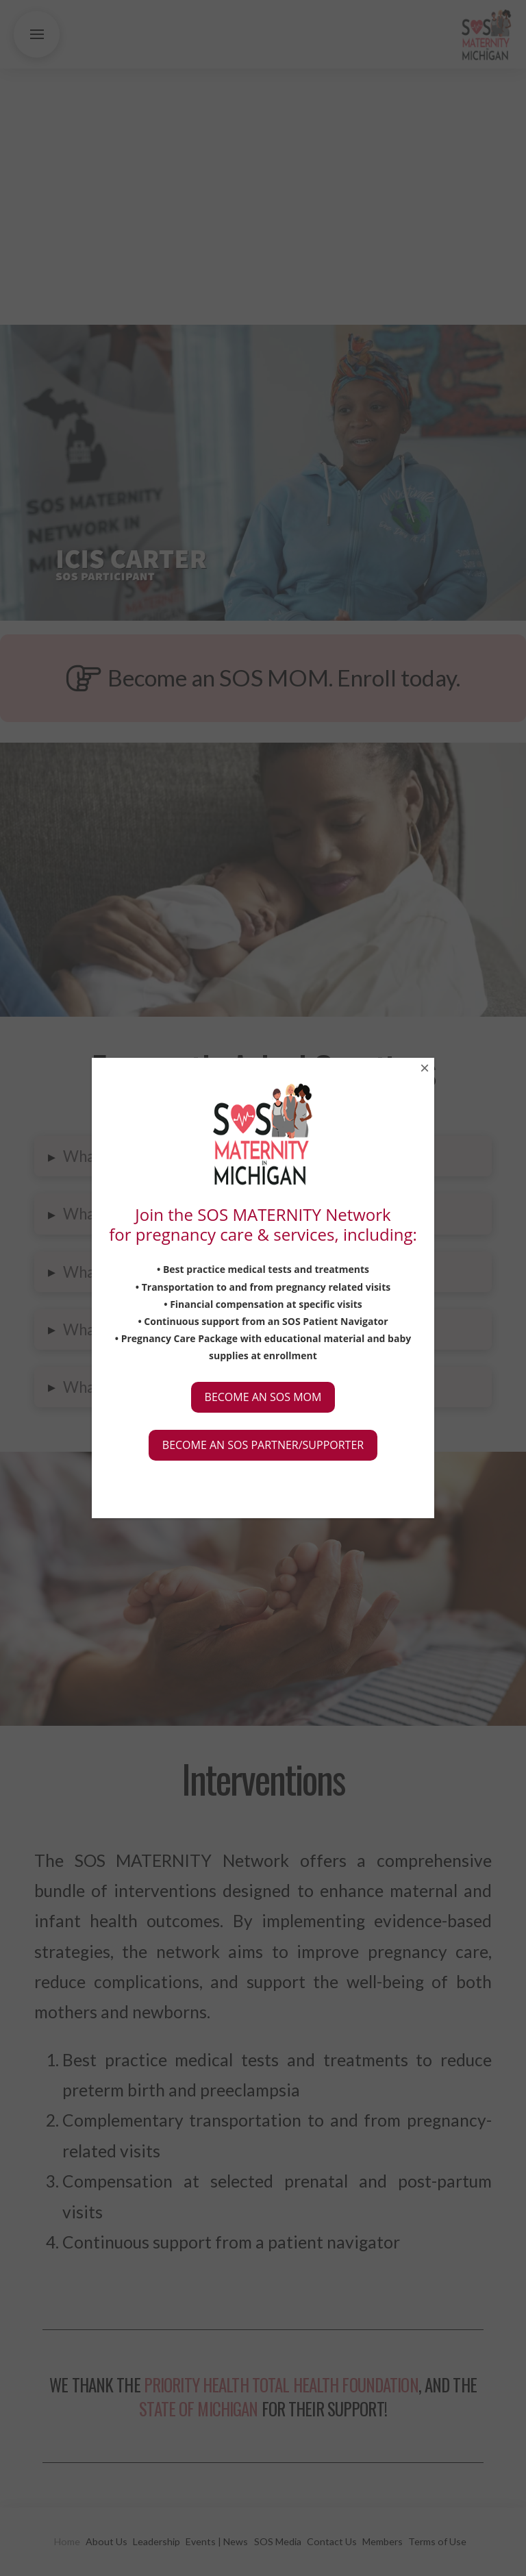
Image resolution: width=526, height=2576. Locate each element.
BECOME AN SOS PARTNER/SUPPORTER (263, 1444)
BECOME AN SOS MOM (263, 1396)
